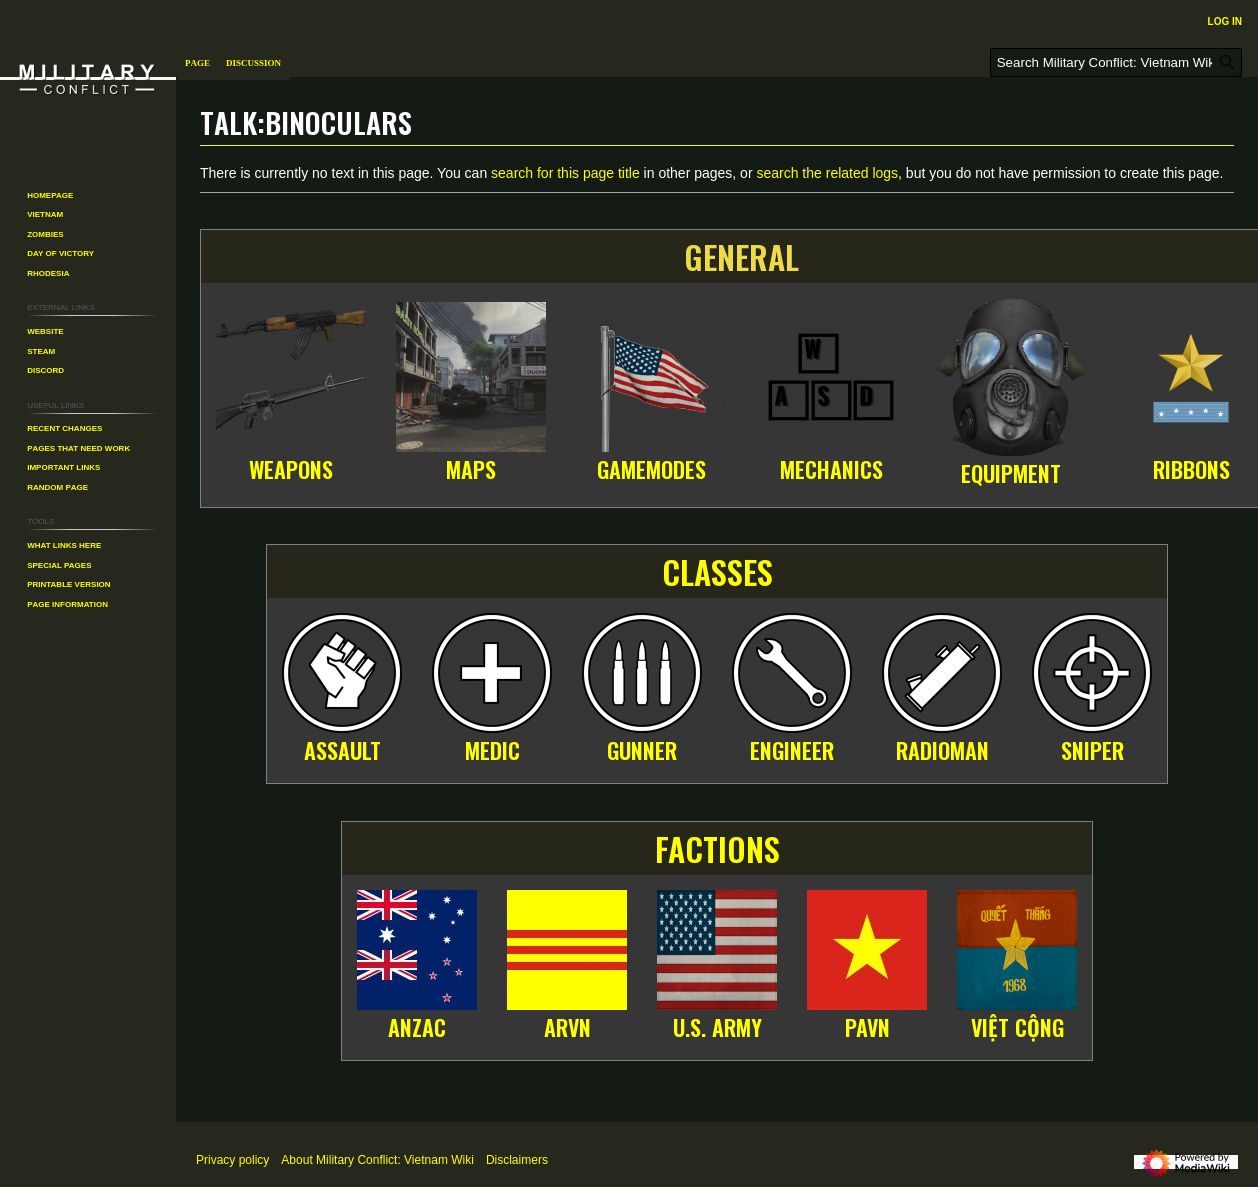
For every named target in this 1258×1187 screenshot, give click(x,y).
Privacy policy (232, 1160)
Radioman (942, 750)
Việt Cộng (1017, 1027)
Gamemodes (651, 469)
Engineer (792, 750)
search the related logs (827, 173)
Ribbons (1191, 469)
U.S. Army (717, 1027)
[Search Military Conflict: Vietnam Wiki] (1116, 62)
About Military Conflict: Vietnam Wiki (377, 1160)
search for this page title (565, 173)
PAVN (867, 1027)
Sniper (1092, 750)
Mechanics (831, 469)
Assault (342, 750)
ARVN (567, 1027)
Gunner (642, 750)
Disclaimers (517, 1160)
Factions (717, 848)
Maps (471, 469)
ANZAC (417, 1027)
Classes (717, 571)
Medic (492, 750)
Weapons (291, 469)
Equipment (1011, 473)
